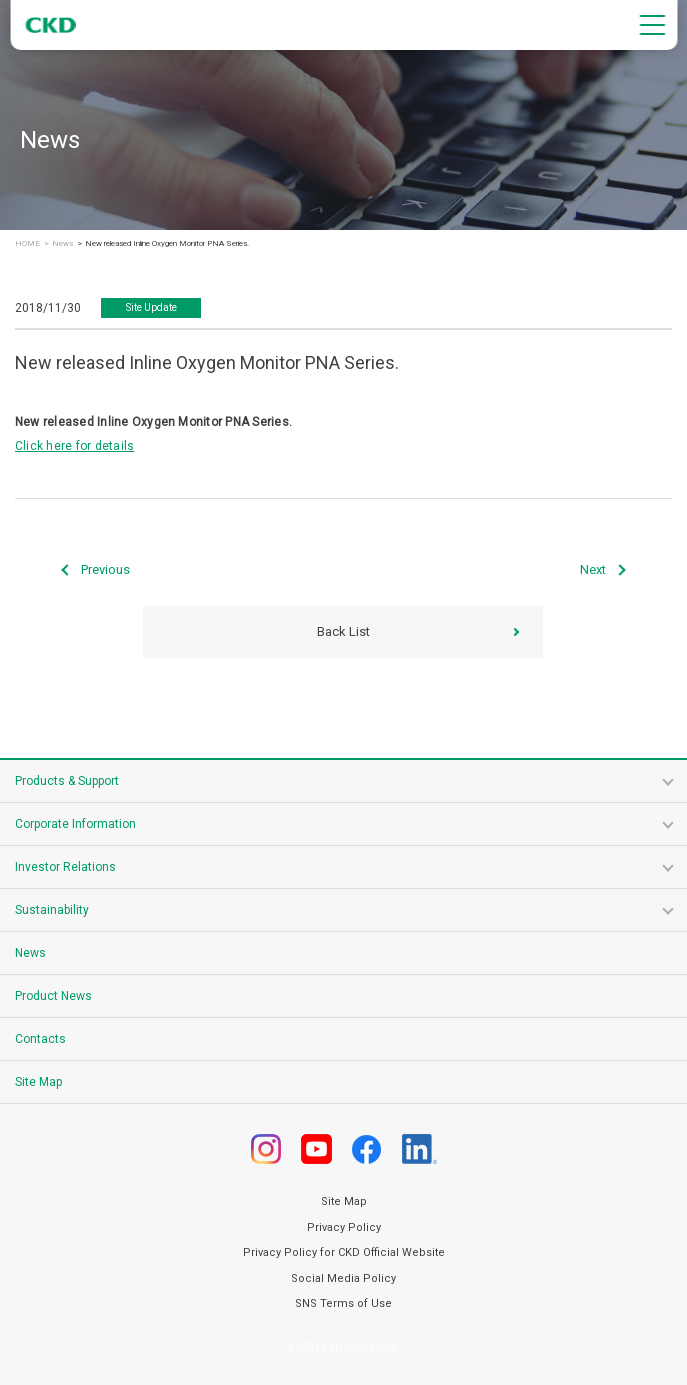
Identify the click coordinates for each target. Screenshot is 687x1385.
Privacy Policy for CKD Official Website (344, 1252)
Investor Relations (65, 867)
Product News (53, 996)
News (62, 244)
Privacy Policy (344, 1227)
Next (593, 569)
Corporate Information (75, 824)
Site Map (38, 1082)
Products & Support (67, 781)
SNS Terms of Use (343, 1303)
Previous (105, 569)
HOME (27, 244)
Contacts (40, 1039)
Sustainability (52, 910)
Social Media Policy (343, 1278)
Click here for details (74, 446)
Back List (343, 631)
